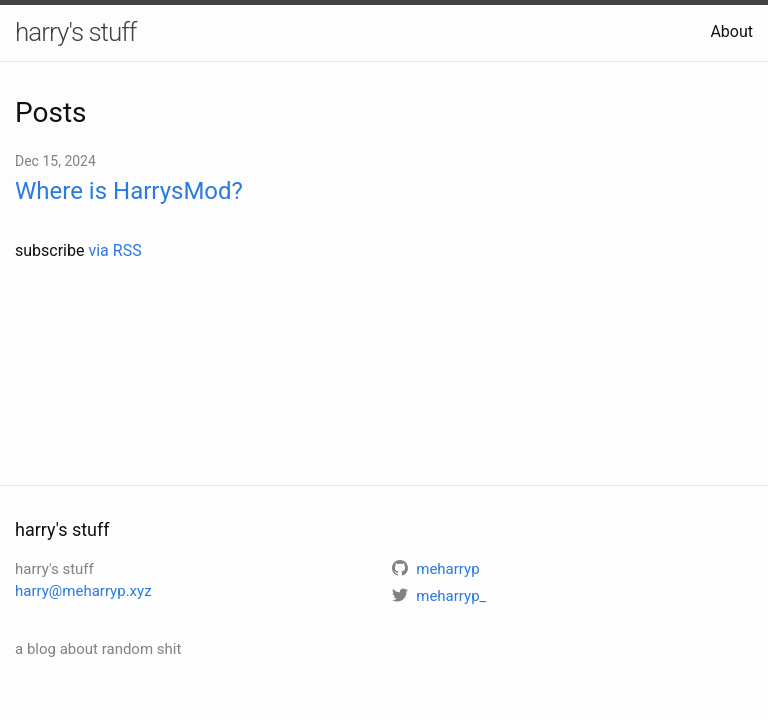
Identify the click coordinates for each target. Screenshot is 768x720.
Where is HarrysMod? (129, 191)
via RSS (114, 250)
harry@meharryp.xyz (83, 591)
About (731, 31)
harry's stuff (75, 32)
